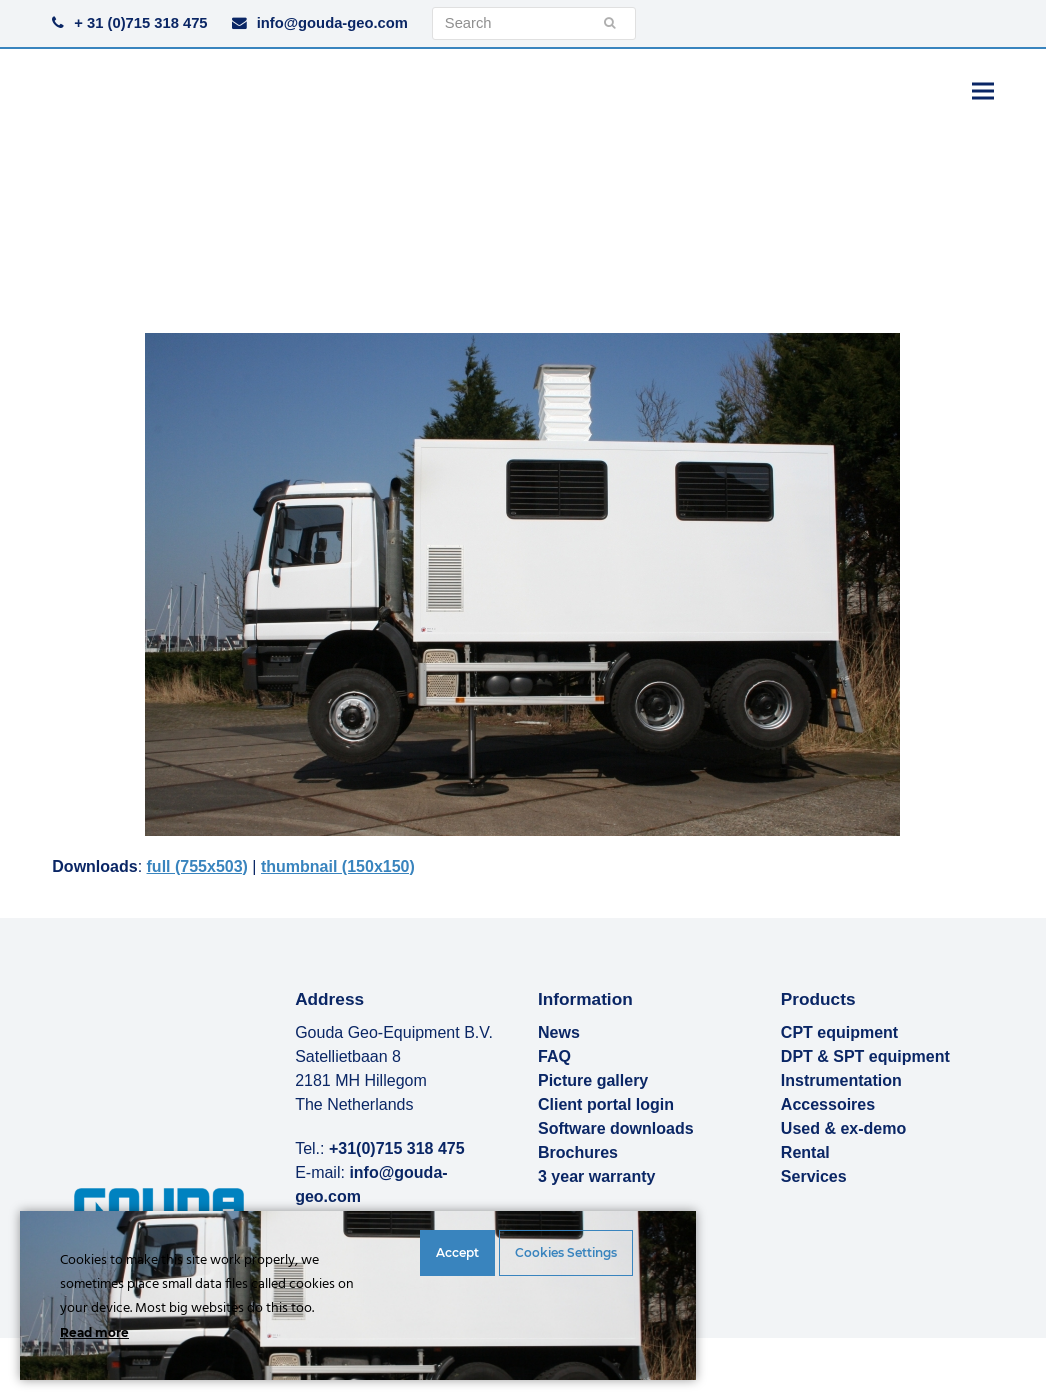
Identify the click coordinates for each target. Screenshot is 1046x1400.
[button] (983, 90)
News (559, 1032)
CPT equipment (839, 1032)
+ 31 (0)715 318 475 (140, 23)
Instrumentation (841, 1080)
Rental (805, 1152)
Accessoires (828, 1104)
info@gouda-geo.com (332, 23)
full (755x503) (197, 866)
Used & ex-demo (843, 1128)
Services (814, 1176)
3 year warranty (596, 1176)
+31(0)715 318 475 (397, 1148)
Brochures (578, 1152)
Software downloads (616, 1128)
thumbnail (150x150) (338, 866)
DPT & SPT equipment (865, 1056)
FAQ (554, 1056)
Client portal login (606, 1104)
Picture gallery (593, 1080)
